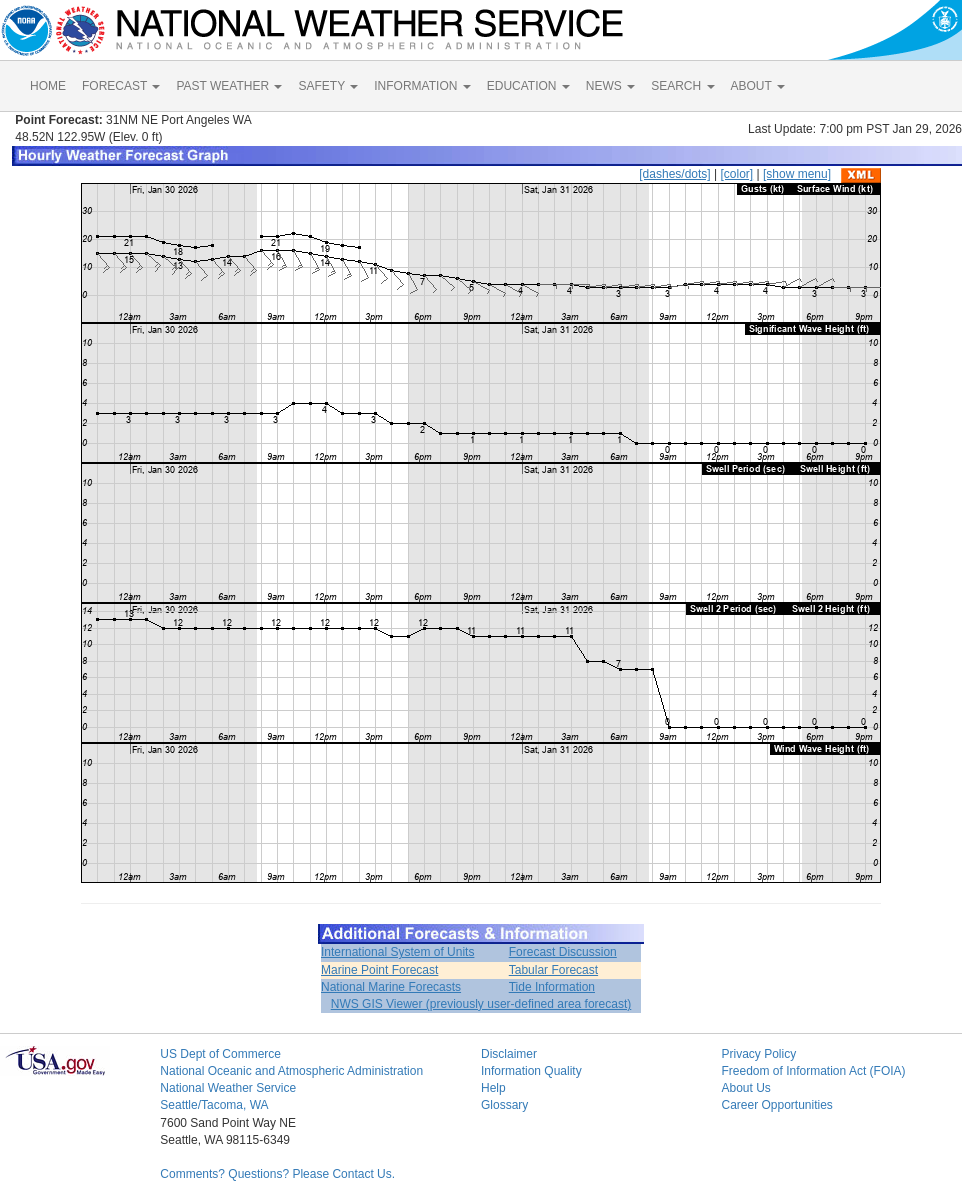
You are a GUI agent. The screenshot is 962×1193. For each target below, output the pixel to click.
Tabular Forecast (553, 970)
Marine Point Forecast (379, 970)
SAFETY (328, 86)
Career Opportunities (776, 1105)
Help (493, 1088)
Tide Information (552, 987)
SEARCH (682, 86)
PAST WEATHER (229, 86)
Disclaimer (509, 1054)
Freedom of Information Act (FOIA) (813, 1071)
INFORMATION (422, 86)
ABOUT (758, 86)
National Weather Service (228, 1088)
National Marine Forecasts (391, 987)
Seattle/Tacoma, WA (214, 1105)
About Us (745, 1088)
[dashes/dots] (674, 174)
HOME (48, 86)
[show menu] (797, 174)
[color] (736, 174)
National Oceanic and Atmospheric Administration (291, 1071)
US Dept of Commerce (220, 1054)
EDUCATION (528, 86)
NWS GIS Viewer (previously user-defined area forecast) (481, 1004)
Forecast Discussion (563, 952)
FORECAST (121, 86)
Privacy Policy (758, 1054)
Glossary (504, 1105)
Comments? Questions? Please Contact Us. (277, 1174)
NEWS (610, 86)
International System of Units (397, 952)
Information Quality (531, 1071)
